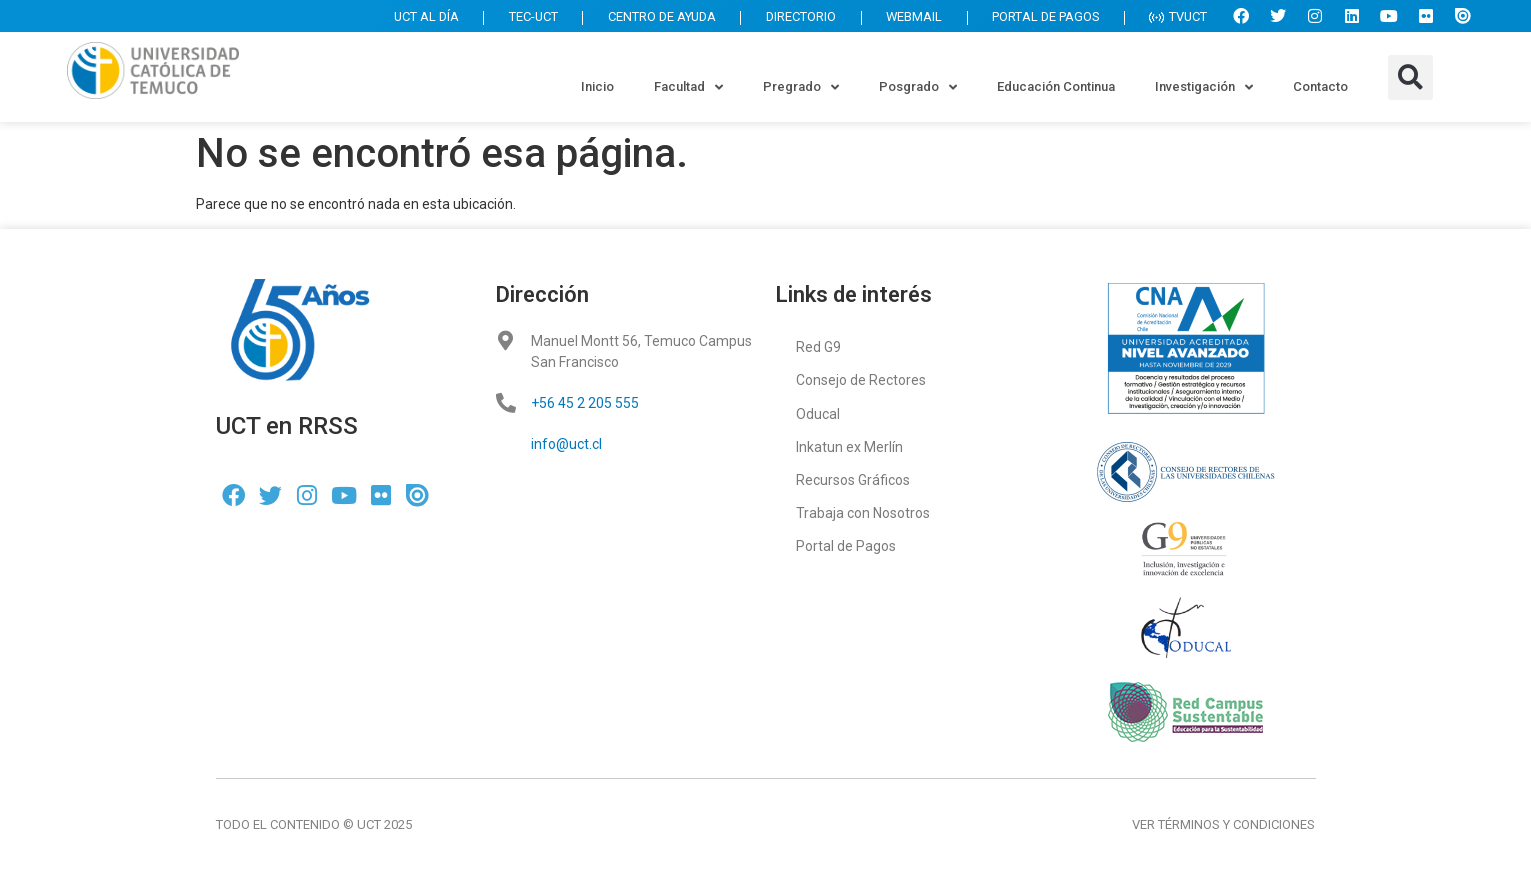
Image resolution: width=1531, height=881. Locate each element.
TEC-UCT (510, 18)
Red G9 (818, 347)
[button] (1410, 77)
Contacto (1320, 86)
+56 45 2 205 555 (585, 403)
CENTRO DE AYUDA (643, 18)
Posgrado (918, 87)
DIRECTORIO (787, 18)
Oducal (818, 413)
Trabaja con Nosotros (863, 512)
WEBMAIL (904, 18)
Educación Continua (1056, 86)
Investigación (1204, 87)
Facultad (688, 87)
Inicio (597, 86)
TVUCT (1176, 18)
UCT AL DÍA (398, 18)
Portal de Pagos (846, 545)
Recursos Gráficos (853, 479)
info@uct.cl (566, 444)
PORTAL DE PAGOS (1040, 18)
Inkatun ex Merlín (849, 446)
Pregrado (801, 87)
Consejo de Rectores (861, 380)
